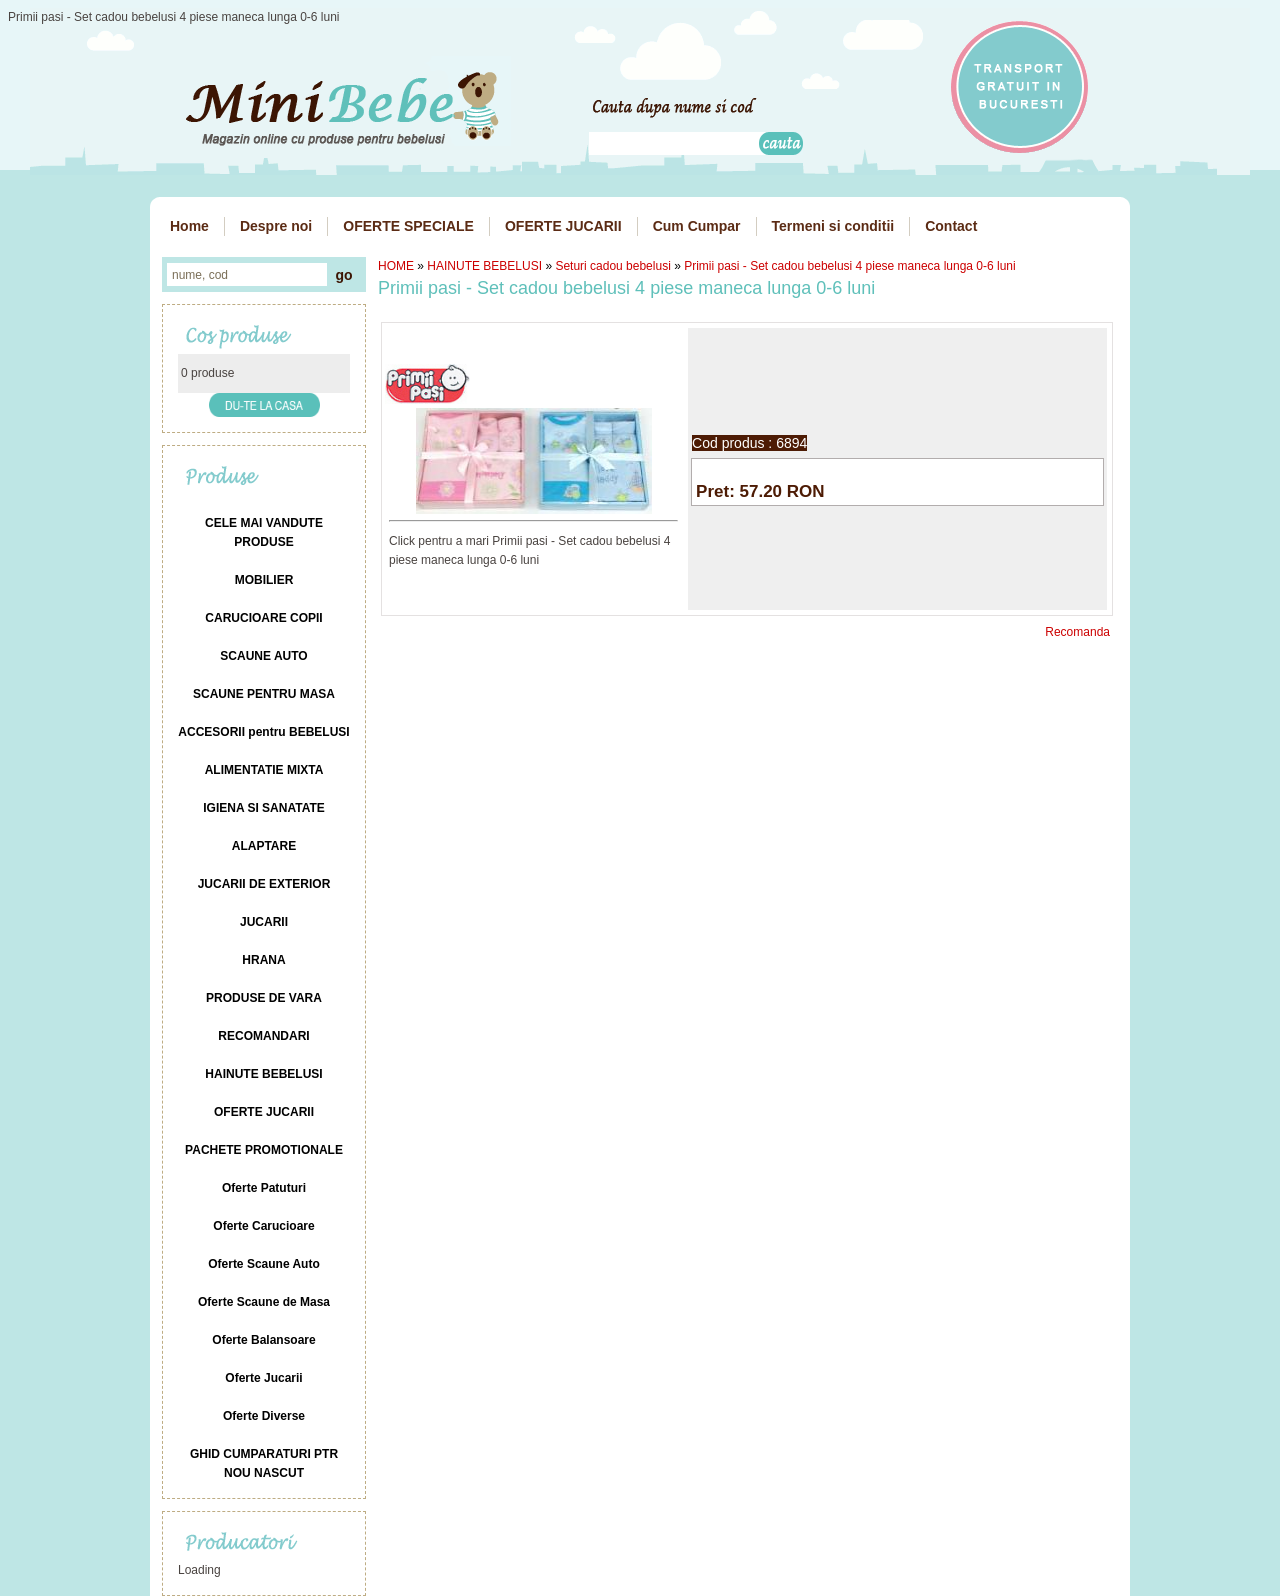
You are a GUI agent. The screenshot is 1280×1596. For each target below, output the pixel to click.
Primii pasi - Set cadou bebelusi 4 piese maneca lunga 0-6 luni (850, 266)
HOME (396, 266)
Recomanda (1077, 632)
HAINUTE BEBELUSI (484, 266)
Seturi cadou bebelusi (612, 266)
